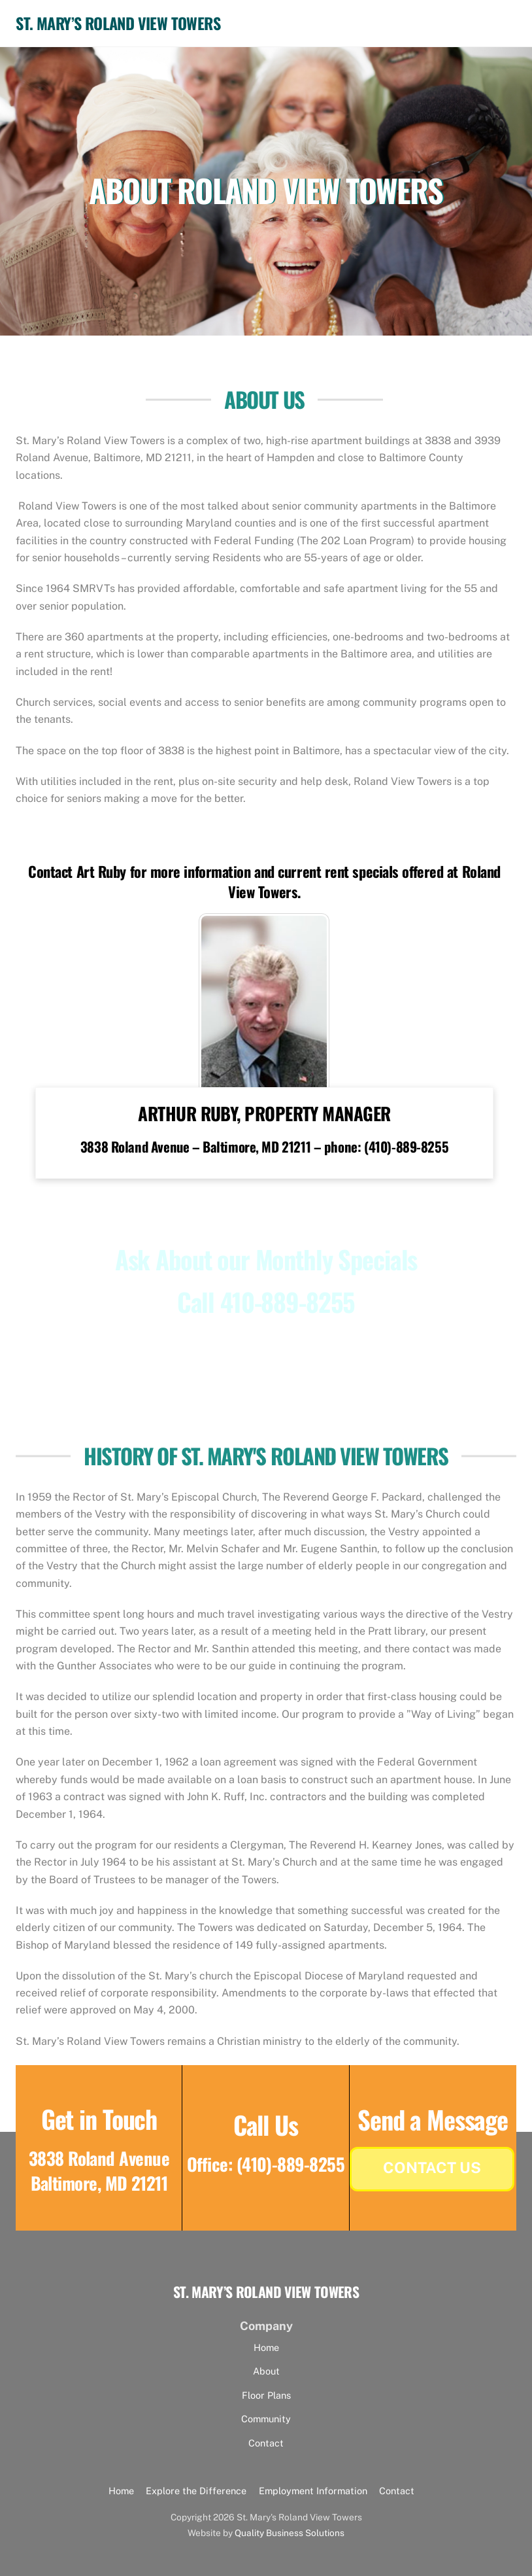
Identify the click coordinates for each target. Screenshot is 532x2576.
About (266, 2367)
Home (266, 2343)
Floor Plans (266, 2391)
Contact (266, 2439)
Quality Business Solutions (289, 2529)
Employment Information (313, 2486)
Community (266, 2414)
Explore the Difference (196, 2486)
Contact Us (432, 2163)
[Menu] (497, 18)
